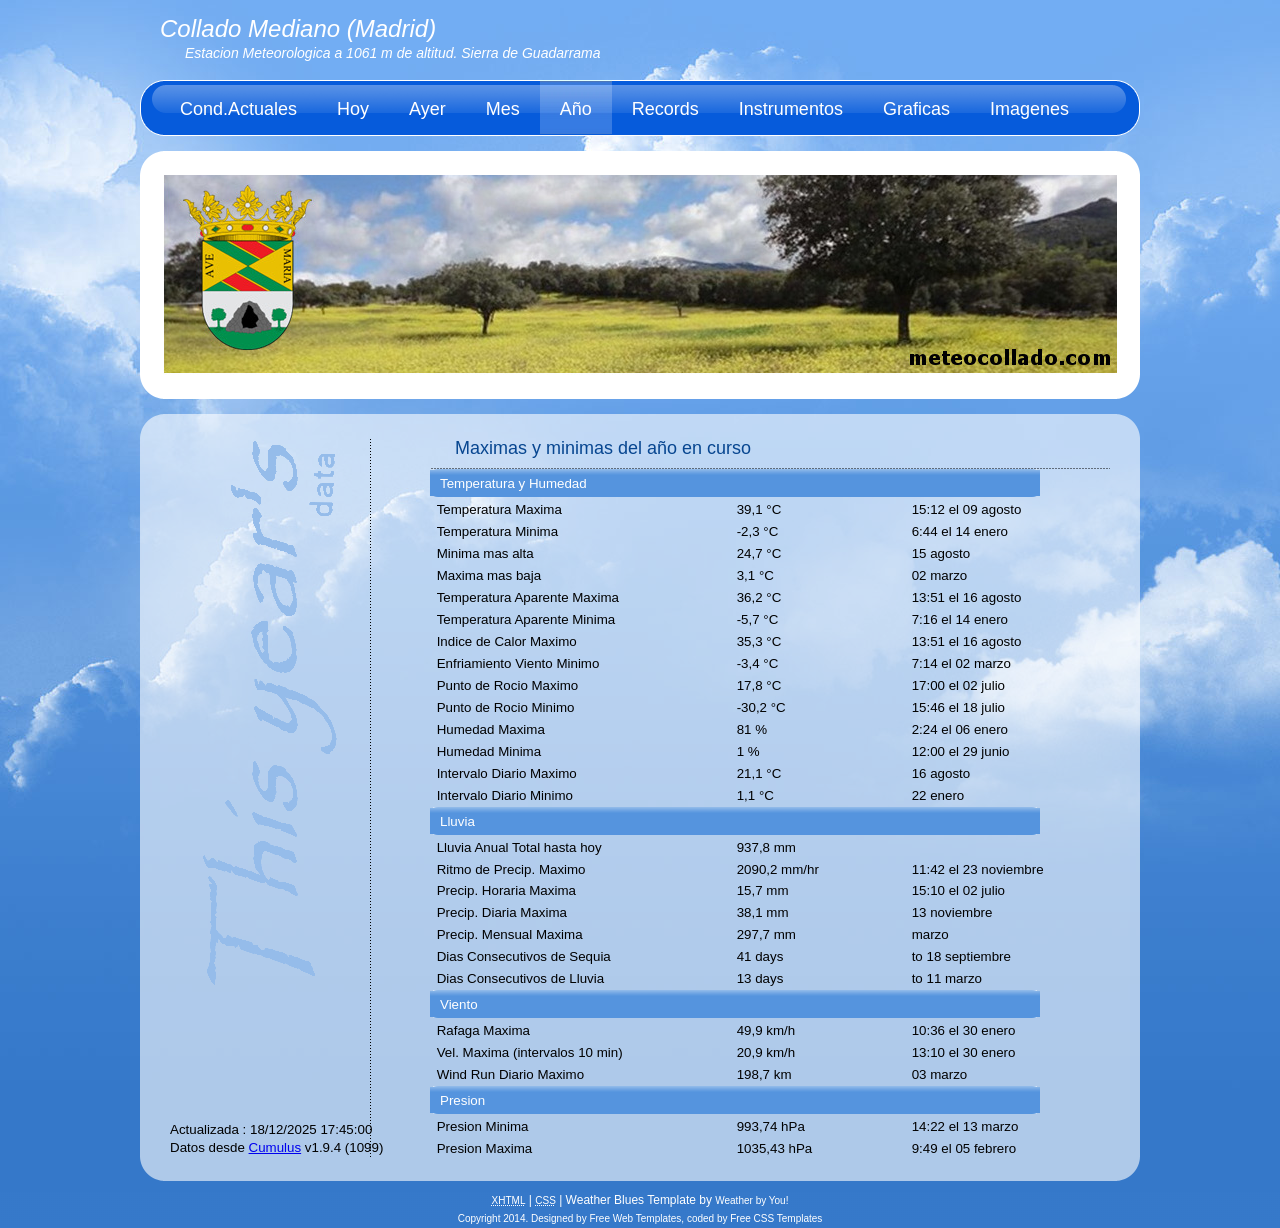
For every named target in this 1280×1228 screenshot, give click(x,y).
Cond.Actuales (238, 109)
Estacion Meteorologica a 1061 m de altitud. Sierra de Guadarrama (393, 53)
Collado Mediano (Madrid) (298, 28)
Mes (503, 109)
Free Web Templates (635, 1218)
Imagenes (1029, 109)
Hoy (353, 109)
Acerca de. (223, 163)
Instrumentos (791, 109)
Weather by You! (751, 1200)
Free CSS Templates (776, 1218)
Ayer (427, 109)
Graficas (916, 109)
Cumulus (275, 1147)
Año (576, 109)
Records (665, 109)
